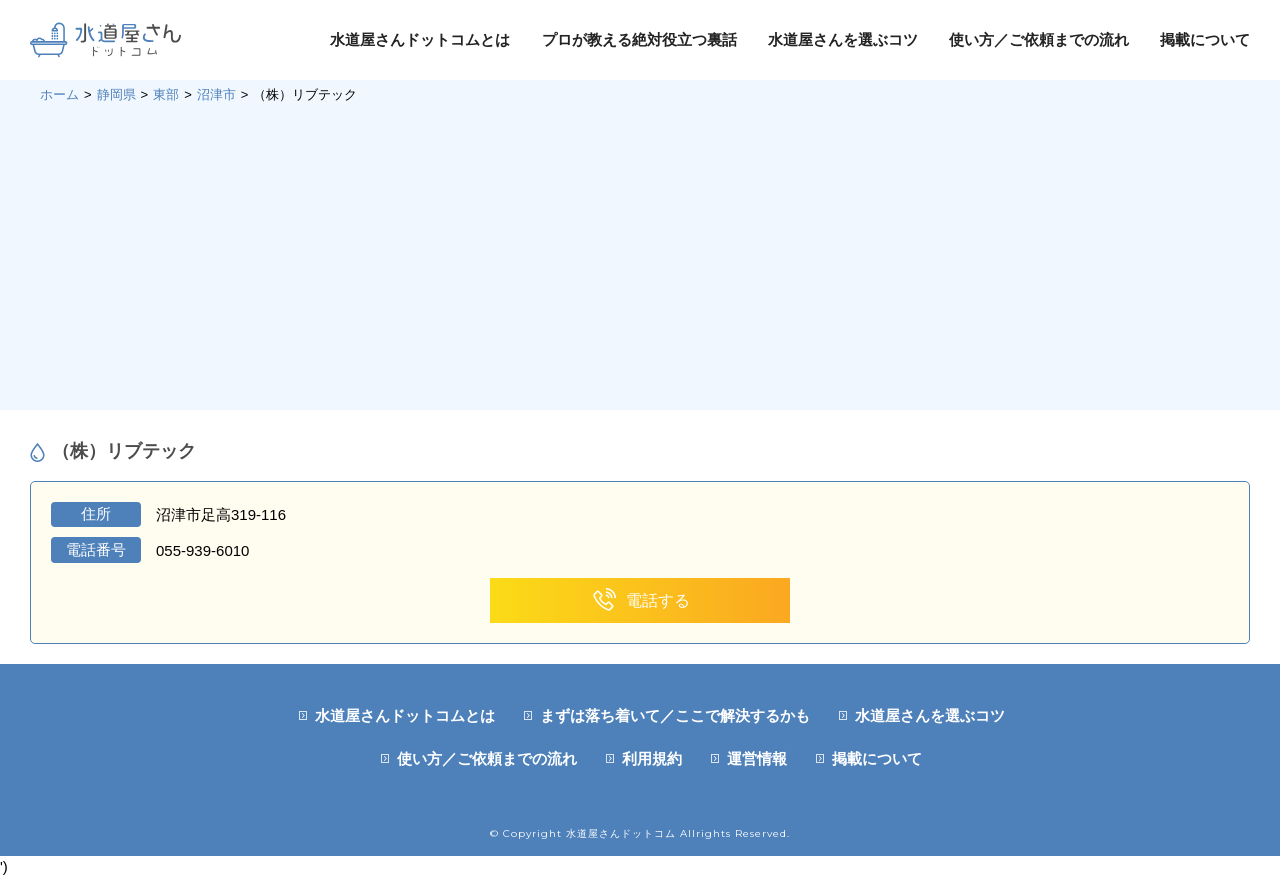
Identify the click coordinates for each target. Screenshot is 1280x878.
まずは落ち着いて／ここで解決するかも (675, 715)
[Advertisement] (640, 255)
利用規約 (652, 758)
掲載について (1205, 39)
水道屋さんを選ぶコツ (843, 39)
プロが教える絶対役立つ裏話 (639, 39)
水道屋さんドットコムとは (420, 39)
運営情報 (757, 758)
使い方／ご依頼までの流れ (1039, 39)
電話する (640, 600)
